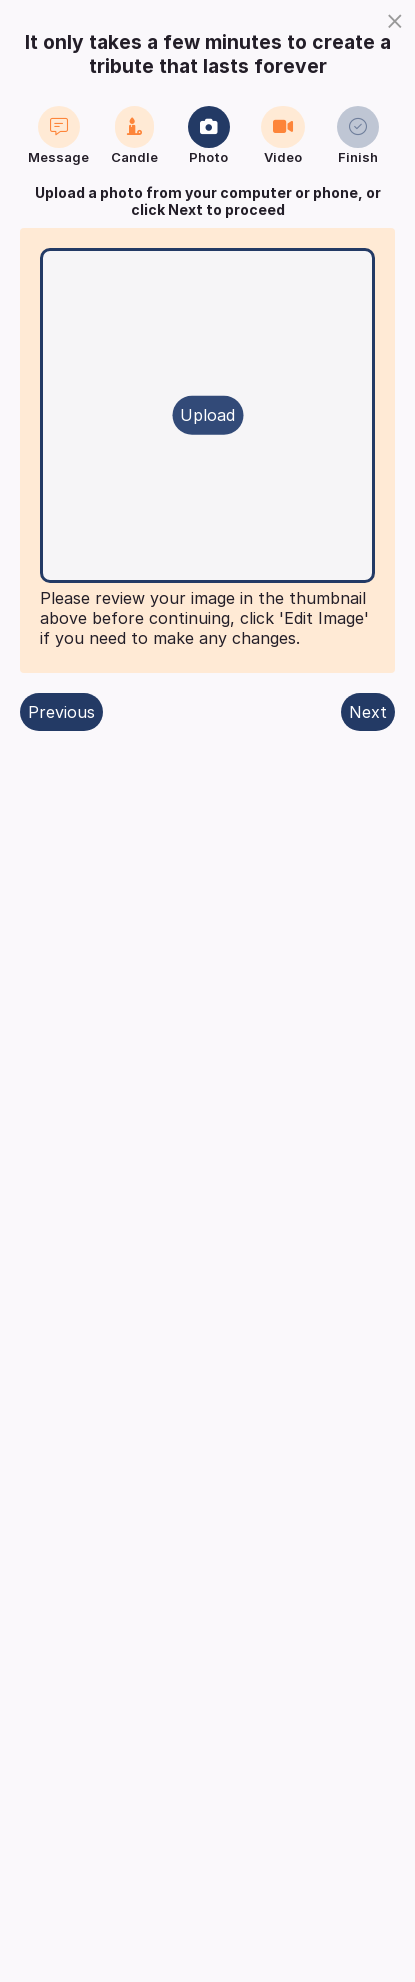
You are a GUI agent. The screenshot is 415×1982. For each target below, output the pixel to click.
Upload (207, 415)
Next (368, 712)
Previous (61, 712)
